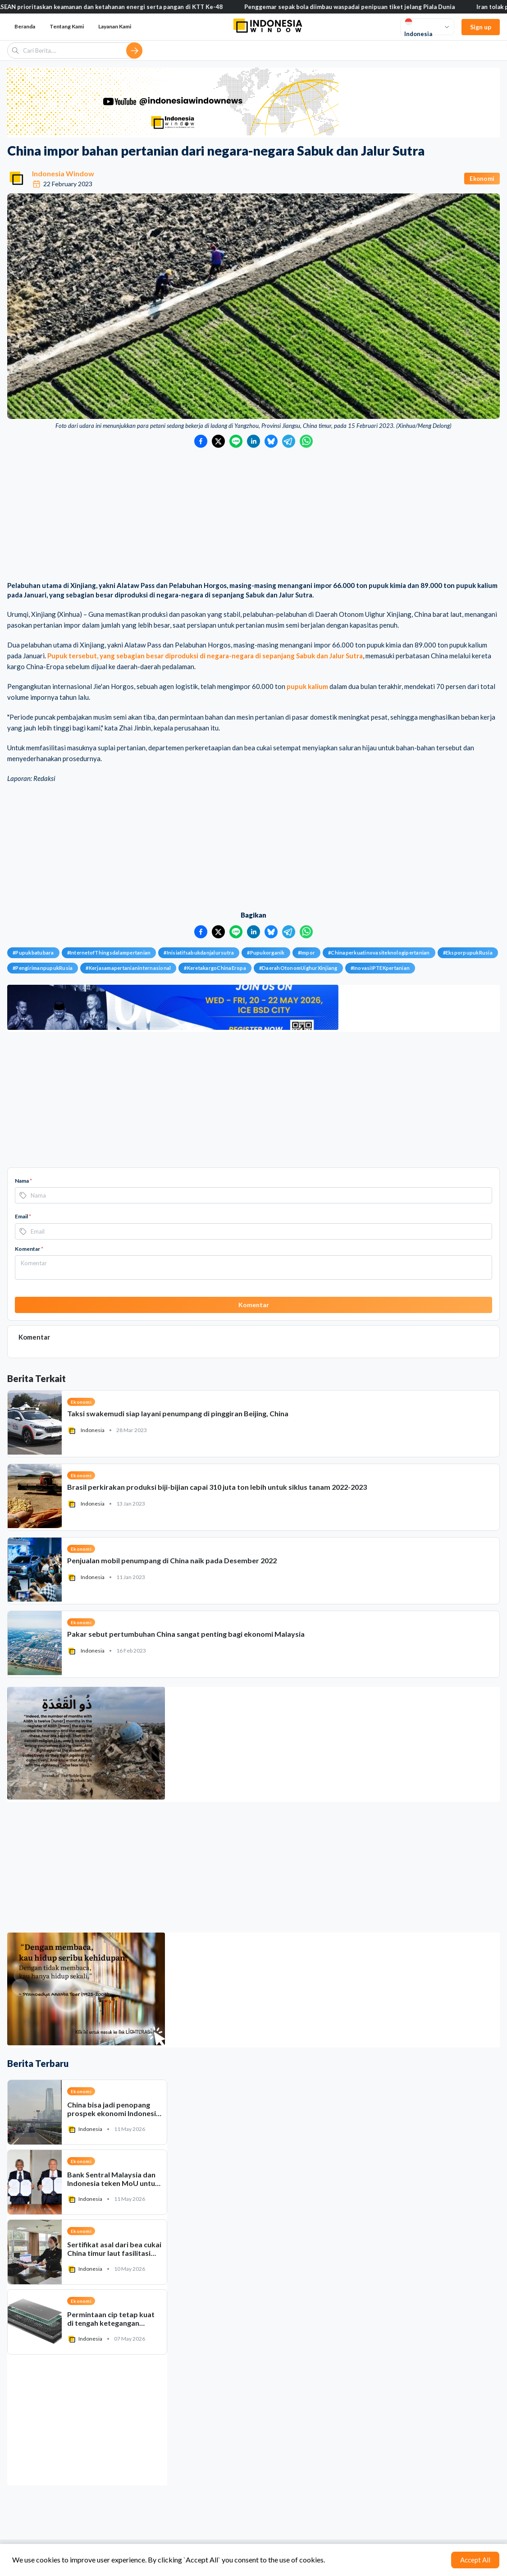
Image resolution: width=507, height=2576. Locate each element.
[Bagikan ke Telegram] (288, 441)
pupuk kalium (307, 686)
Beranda (24, 26)
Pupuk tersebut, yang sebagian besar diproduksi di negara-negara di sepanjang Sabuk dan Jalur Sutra (205, 656)
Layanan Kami (114, 26)
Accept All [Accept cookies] (475, 2560)
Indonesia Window (63, 173)
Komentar (29, 1248)
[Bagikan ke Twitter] (218, 441)
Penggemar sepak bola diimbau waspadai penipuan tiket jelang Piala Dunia (366, 6)
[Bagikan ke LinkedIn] (253, 441)
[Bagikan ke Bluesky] (271, 441)
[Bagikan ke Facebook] (200, 441)
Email (23, 1216)
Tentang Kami (67, 26)
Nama (23, 1180)
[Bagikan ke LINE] (235, 441)
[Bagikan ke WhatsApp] (306, 441)
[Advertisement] (253, 515)
